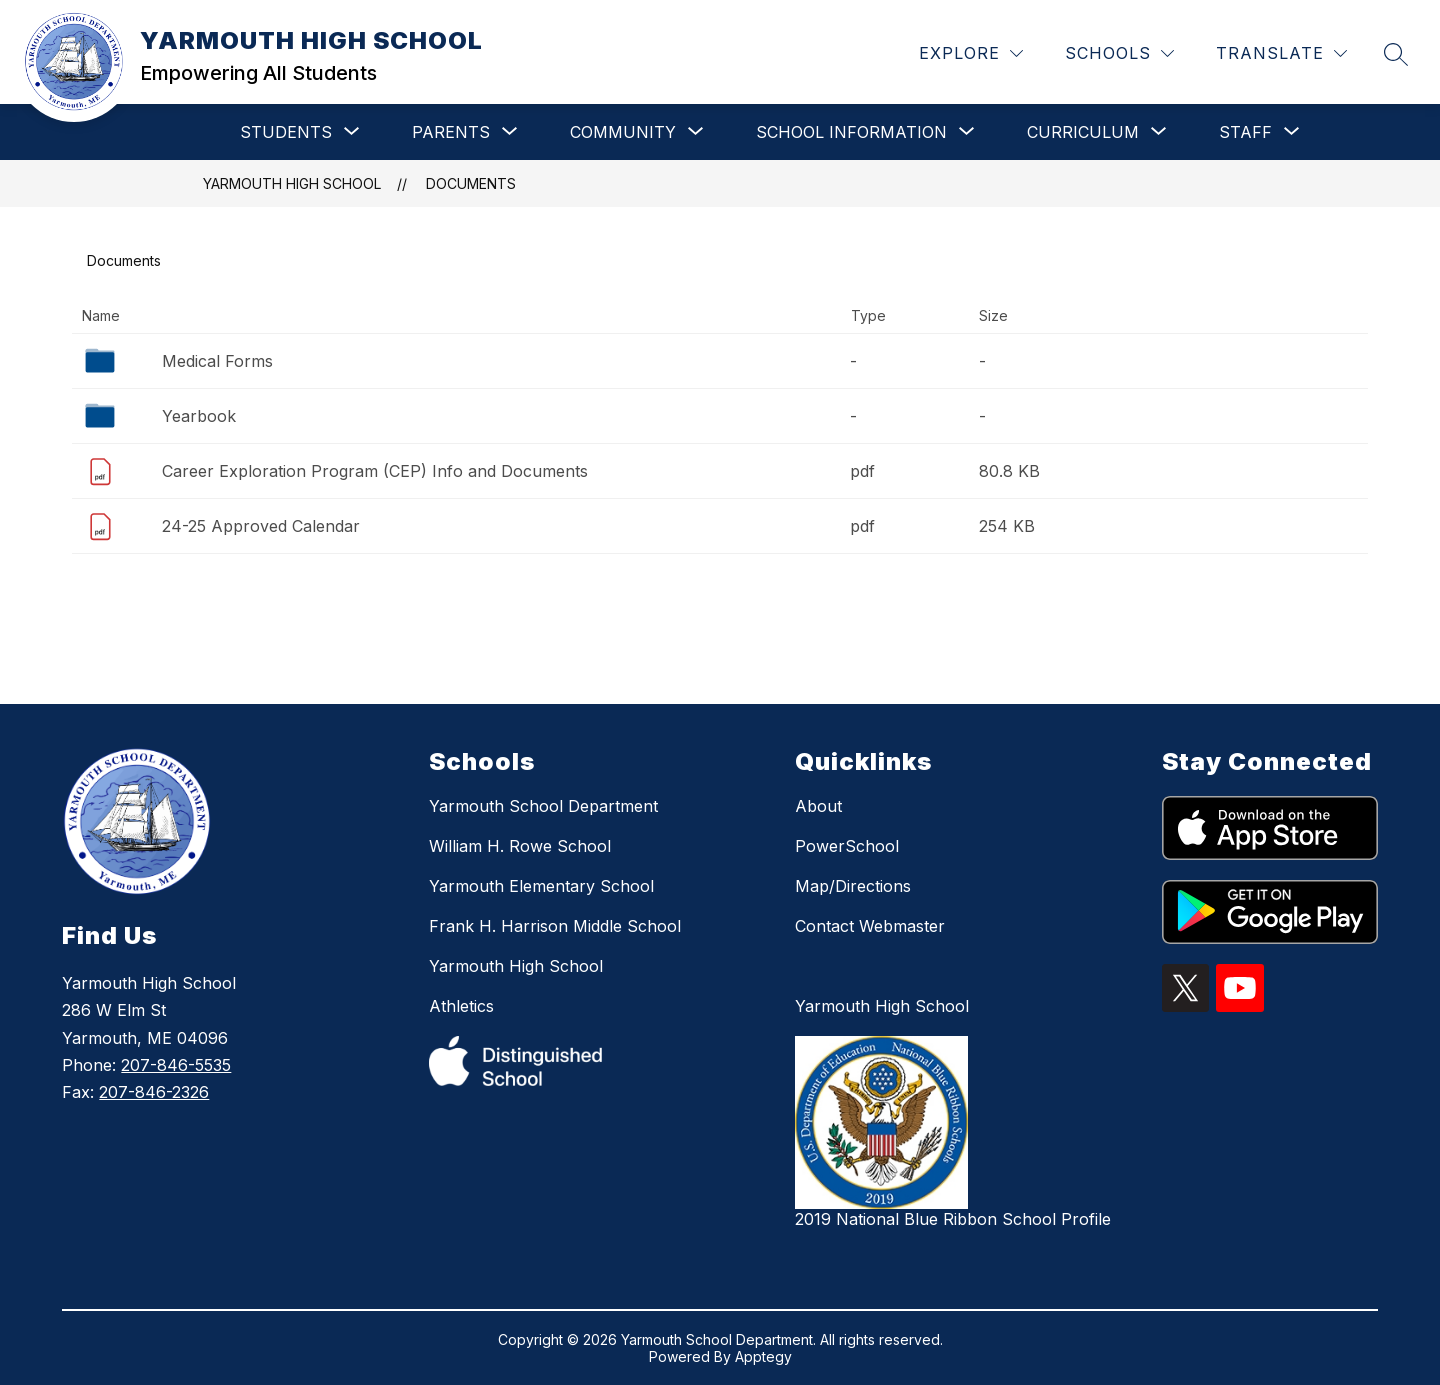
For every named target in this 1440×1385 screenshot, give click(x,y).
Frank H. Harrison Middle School (555, 926)
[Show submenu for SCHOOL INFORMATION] (851, 132)
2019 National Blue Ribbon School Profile (953, 1219)
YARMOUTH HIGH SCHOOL (292, 183)
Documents (471, 183)
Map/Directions (853, 886)
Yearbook (199, 416)
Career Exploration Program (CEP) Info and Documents (375, 471)
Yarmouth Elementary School (541, 886)
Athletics (461, 1006)
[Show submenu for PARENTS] (451, 132)
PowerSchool (847, 846)
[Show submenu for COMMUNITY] (623, 132)
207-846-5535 (176, 1065)
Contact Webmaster (870, 926)
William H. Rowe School (520, 846)
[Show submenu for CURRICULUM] (1083, 132)
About (818, 806)
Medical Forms (217, 361)
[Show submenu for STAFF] (1245, 132)
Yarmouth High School (516, 966)
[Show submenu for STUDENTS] (286, 132)
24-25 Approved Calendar (261, 526)
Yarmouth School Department (543, 806)
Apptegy (763, 1356)
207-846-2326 (154, 1092)
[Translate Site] (1281, 53)
